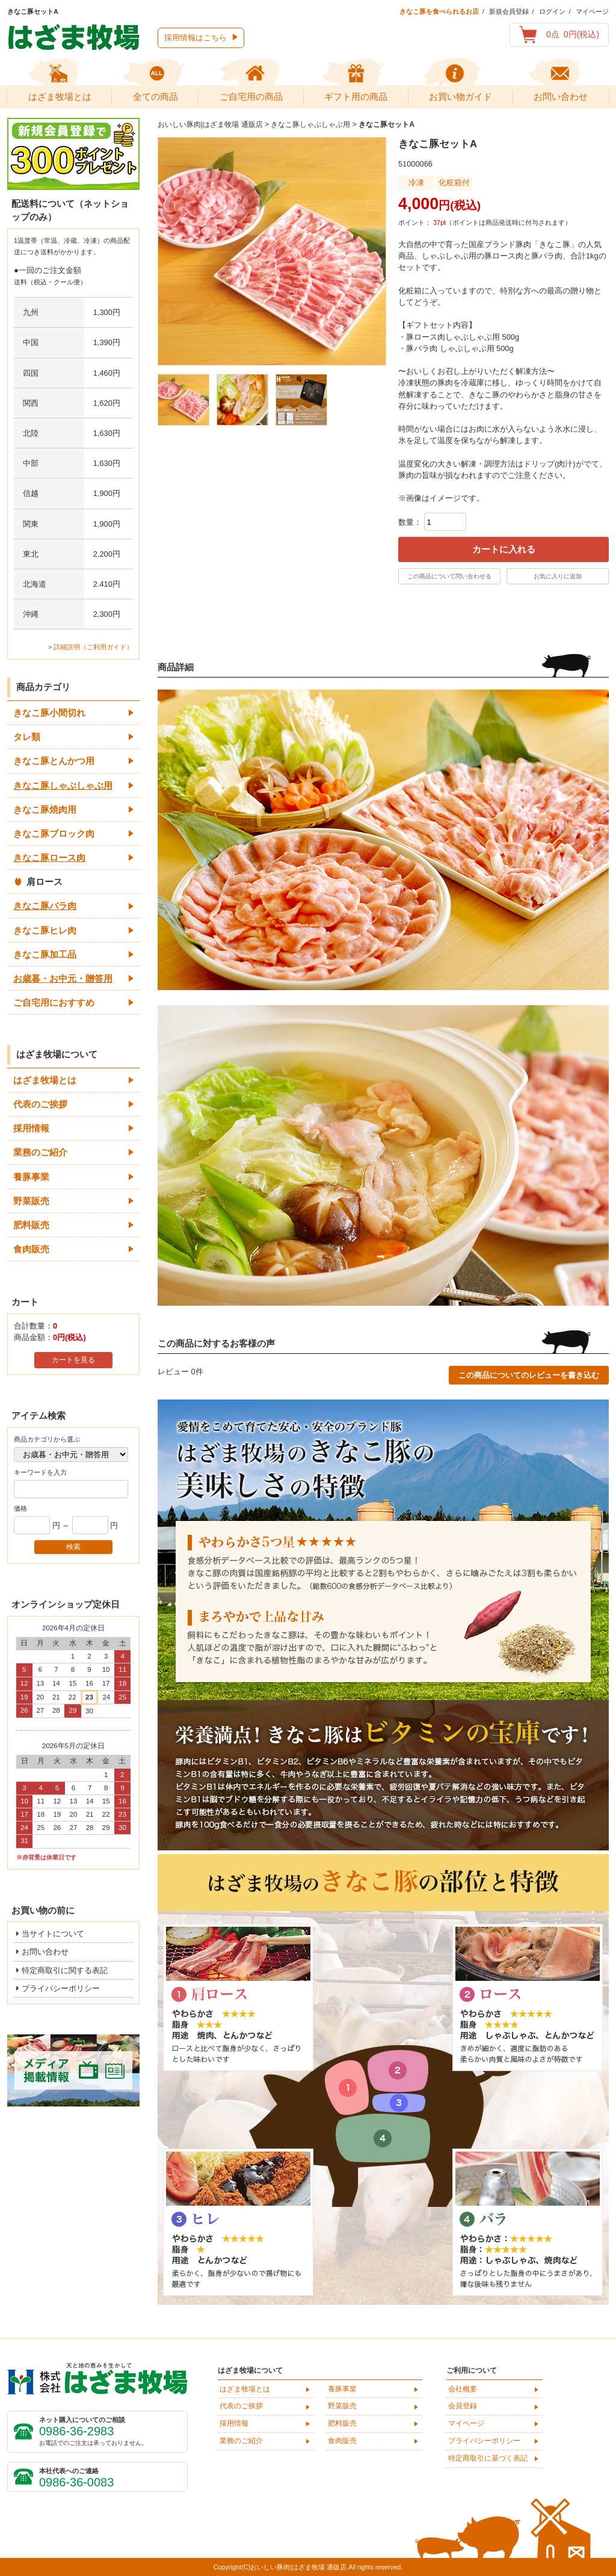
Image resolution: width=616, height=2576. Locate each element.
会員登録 (462, 2406)
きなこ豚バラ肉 (44, 906)
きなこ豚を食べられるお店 (439, 11)
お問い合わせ (45, 1951)
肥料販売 (31, 1225)
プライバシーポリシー (61, 1988)
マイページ (592, 11)
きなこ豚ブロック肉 (53, 833)
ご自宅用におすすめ (53, 1002)
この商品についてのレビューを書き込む (528, 1375)
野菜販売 (31, 1201)
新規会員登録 (509, 11)
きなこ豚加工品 (44, 954)
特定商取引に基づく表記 (488, 2458)
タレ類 (26, 737)
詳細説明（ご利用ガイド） (93, 646)
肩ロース (44, 882)
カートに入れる (503, 549)
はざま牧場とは (44, 1080)
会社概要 (462, 2389)
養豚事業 (31, 1177)
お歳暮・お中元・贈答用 (62, 978)
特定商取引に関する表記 (65, 1970)
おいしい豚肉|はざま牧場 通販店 (210, 124)
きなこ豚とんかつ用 (53, 761)
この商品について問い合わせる (449, 576)
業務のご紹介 (40, 1152)
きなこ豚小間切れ (49, 713)
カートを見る (73, 1359)
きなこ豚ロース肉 (49, 857)
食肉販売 (31, 1249)
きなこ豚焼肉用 (44, 809)
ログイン (552, 11)
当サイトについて (53, 1933)
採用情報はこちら (195, 37)
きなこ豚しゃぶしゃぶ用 (62, 785)
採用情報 (31, 1128)
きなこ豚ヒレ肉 (44, 930)
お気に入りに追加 (558, 576)
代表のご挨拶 (40, 1104)
